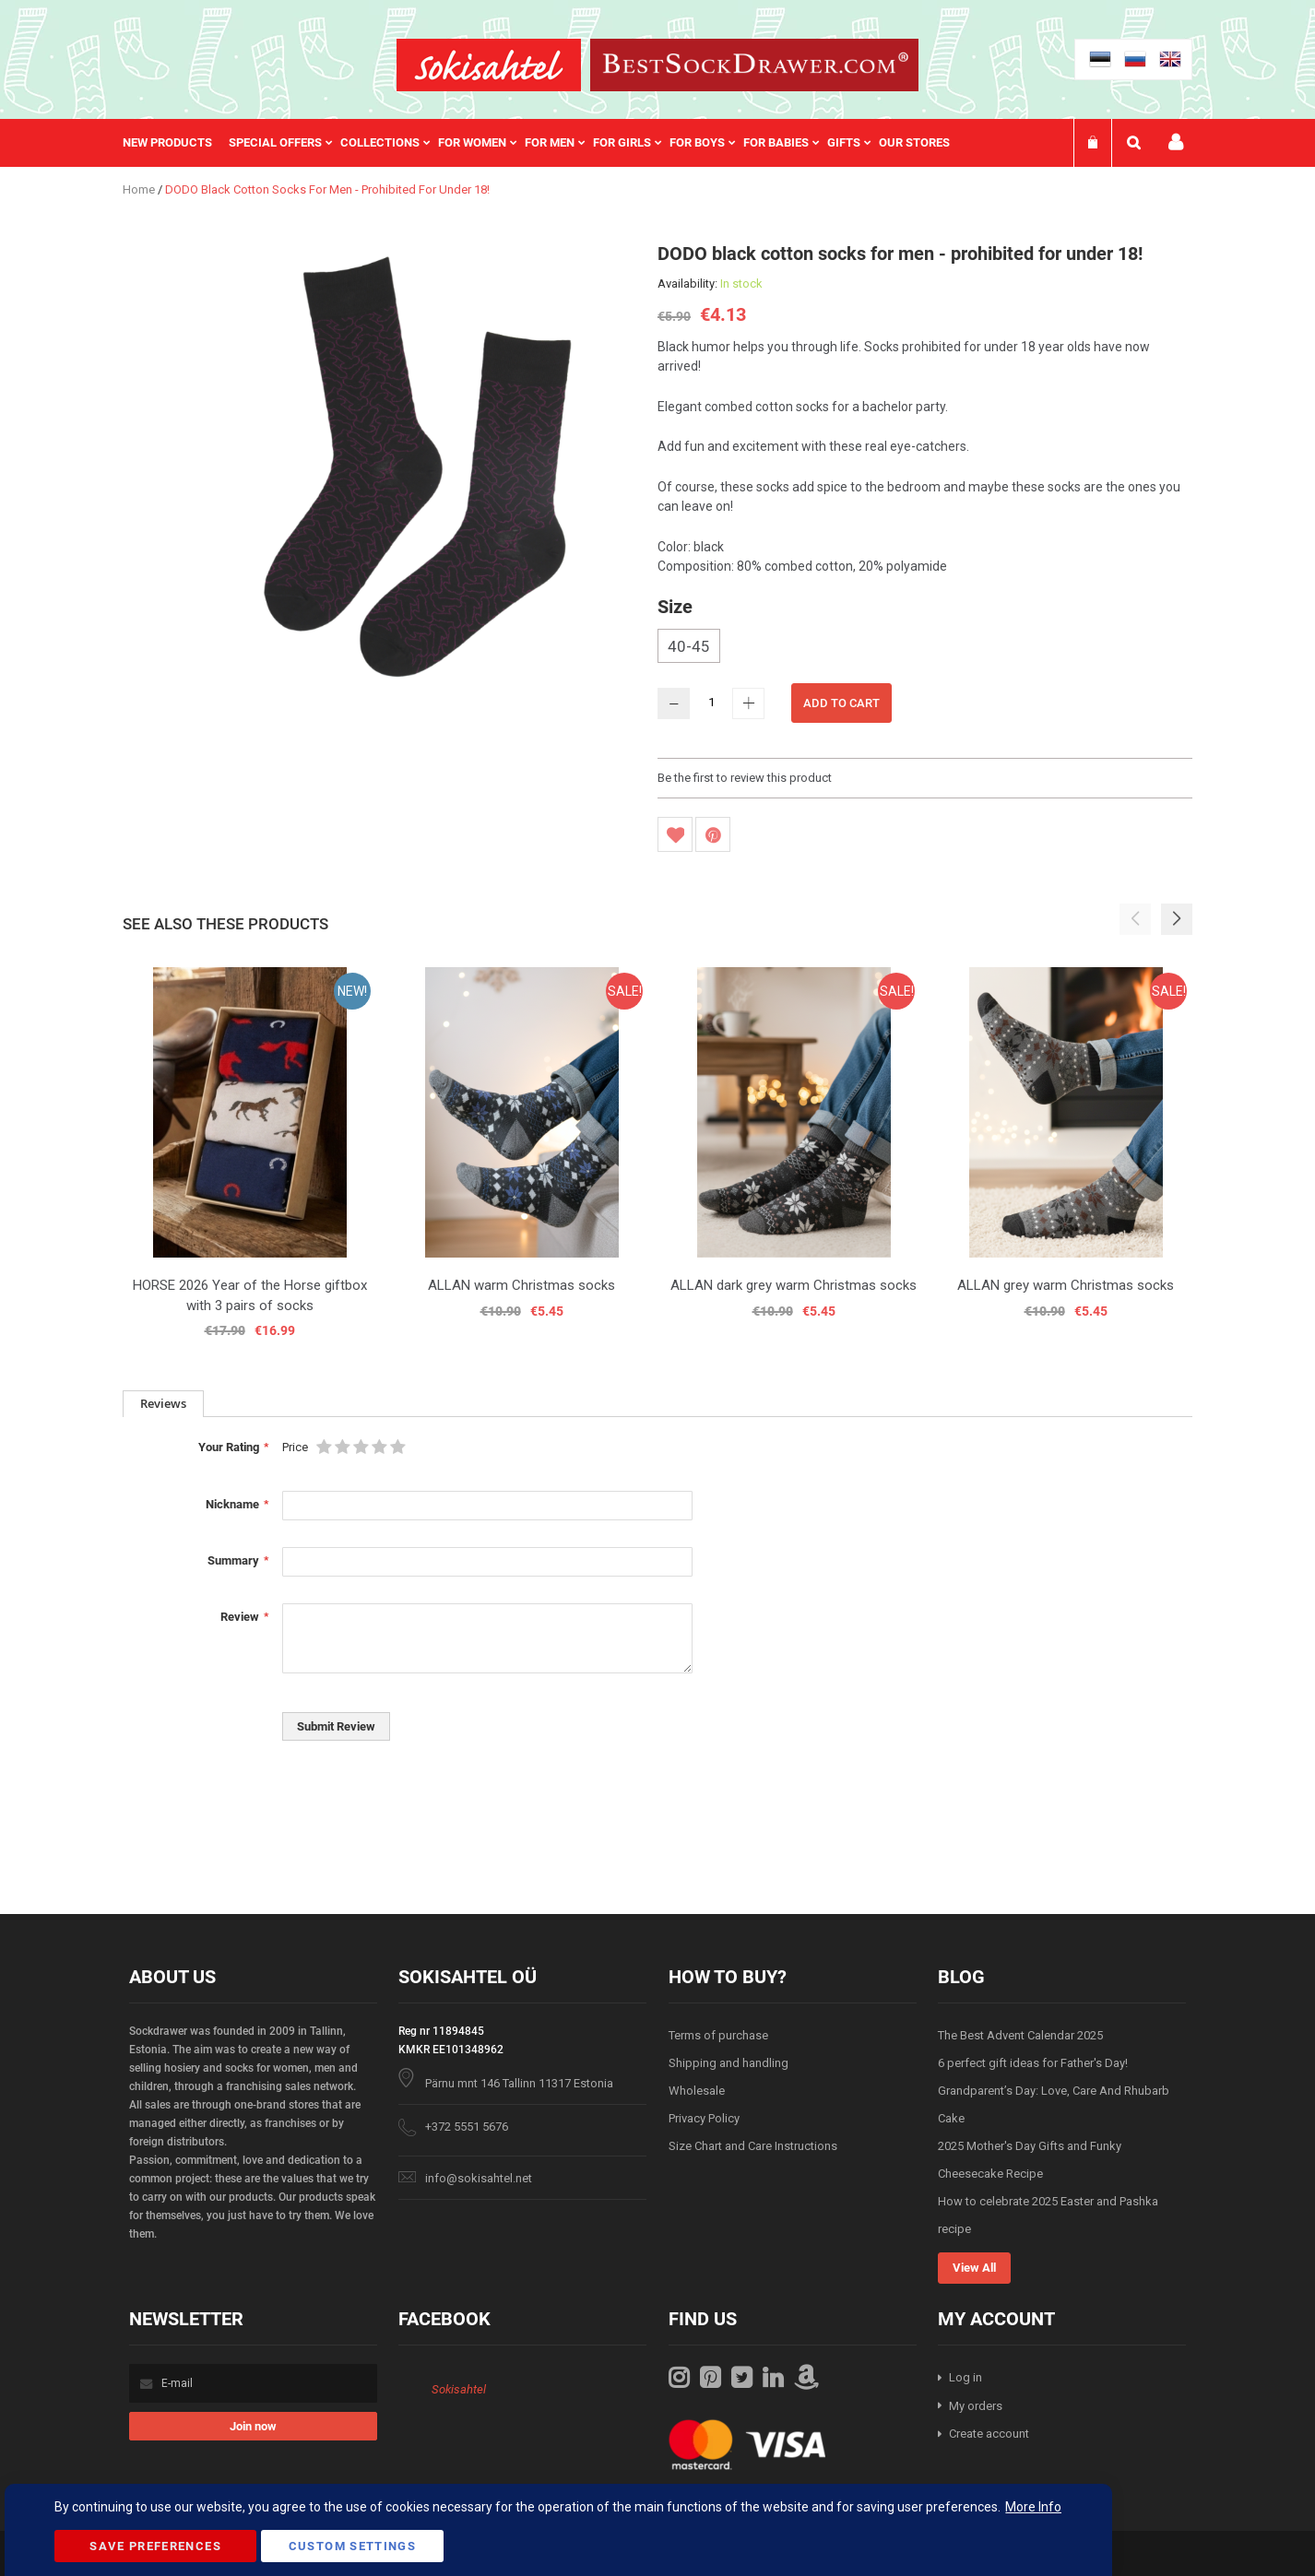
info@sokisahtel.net (478, 2178)
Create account (989, 2433)
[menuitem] (176, 143)
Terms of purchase (718, 2035)
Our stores (914, 142)
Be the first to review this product (745, 778)
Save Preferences (155, 2546)
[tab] (163, 1403)
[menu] (545, 143)
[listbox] (925, 648)
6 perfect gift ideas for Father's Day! (1033, 2063)
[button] (1176, 919)
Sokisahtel (459, 2389)
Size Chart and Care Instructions (753, 2146)
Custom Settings (352, 2546)
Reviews (163, 1403)
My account (1175, 142)
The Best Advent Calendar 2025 (1020, 2035)
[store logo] (489, 65)
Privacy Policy (704, 2118)
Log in (965, 2377)
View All (974, 2268)
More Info (1033, 2506)
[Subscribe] (253, 2426)
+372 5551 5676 (466, 2126)
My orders (975, 2406)
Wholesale (697, 2090)
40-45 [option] (689, 646)
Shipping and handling (728, 2063)
